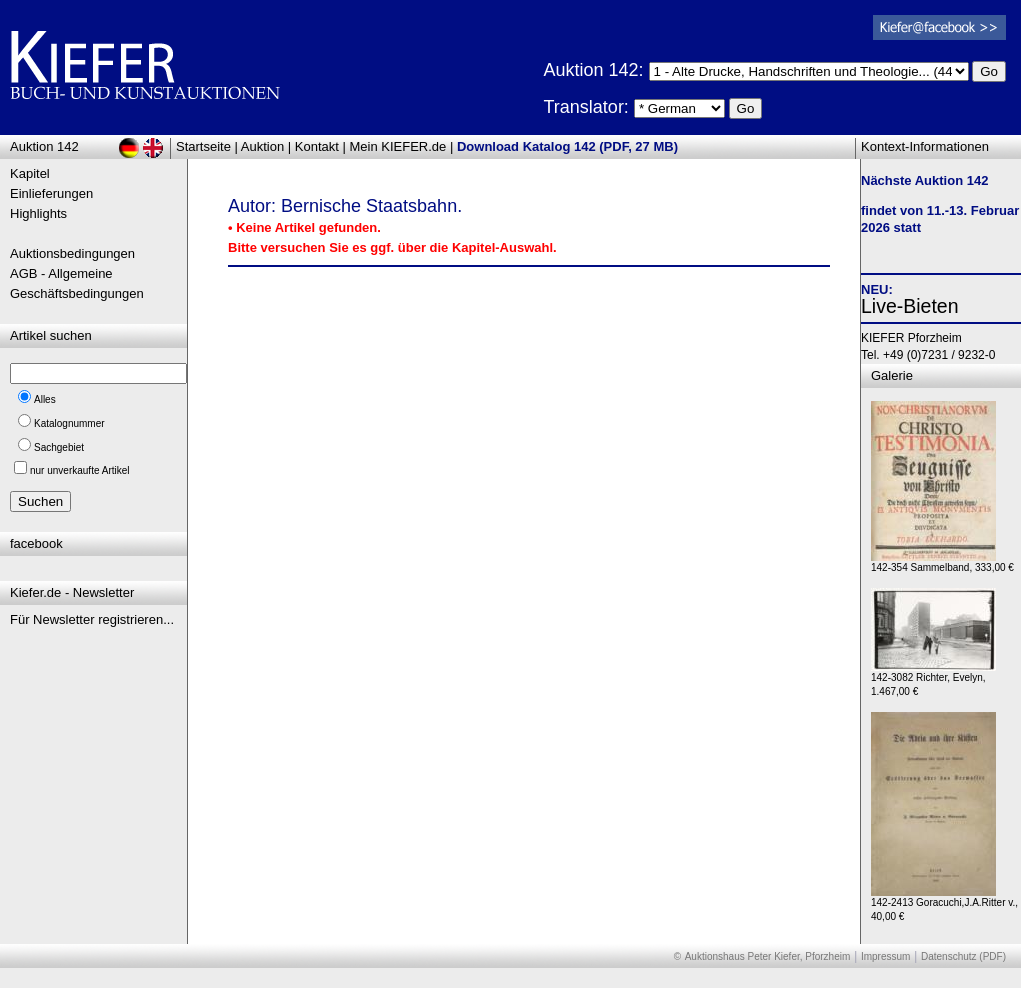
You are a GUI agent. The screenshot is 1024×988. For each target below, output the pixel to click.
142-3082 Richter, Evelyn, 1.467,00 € (933, 679)
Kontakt (317, 146)
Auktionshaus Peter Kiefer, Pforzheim (768, 956)
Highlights (38, 213)
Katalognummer (69, 423)
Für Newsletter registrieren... (92, 619)
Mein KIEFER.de (398, 146)
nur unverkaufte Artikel (80, 470)
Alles (45, 399)
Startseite (203, 146)
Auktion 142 (44, 146)
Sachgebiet (59, 447)
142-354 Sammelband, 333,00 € (942, 562)
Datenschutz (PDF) (963, 956)
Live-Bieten (910, 306)
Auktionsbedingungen (72, 253)
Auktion (262, 146)
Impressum (885, 956)
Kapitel (30, 173)
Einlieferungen (51, 193)
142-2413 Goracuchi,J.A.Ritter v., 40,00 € (944, 904)
